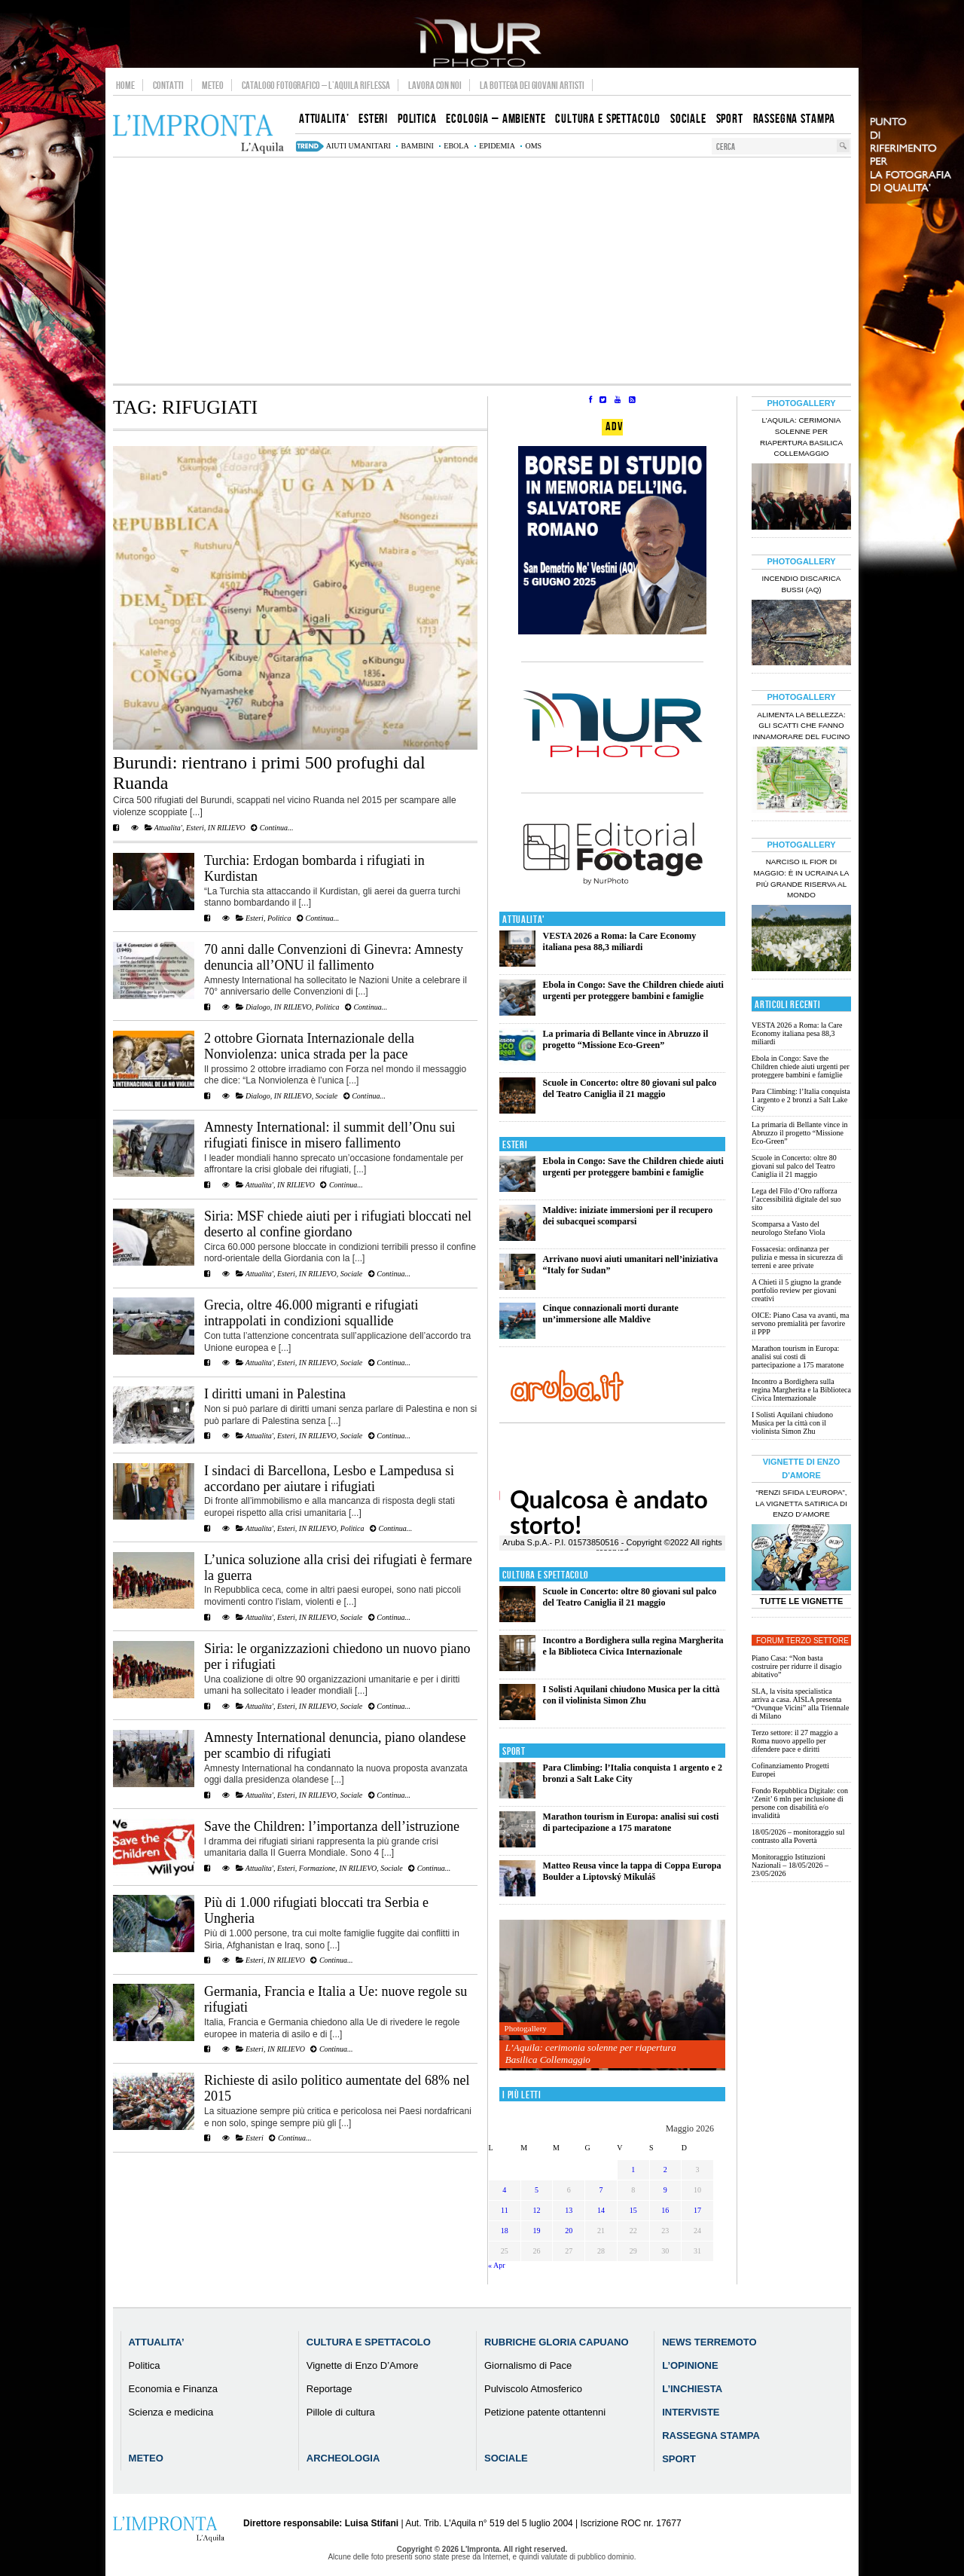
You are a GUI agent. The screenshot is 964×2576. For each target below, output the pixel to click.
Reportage (329, 2388)
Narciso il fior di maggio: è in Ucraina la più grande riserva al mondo (802, 878)
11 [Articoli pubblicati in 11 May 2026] (504, 2210)
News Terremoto (709, 2342)
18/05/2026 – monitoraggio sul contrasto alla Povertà (798, 1836)
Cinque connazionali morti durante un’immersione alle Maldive (611, 1314)
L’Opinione (690, 2365)
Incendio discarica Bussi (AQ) (801, 584)
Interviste (690, 2412)
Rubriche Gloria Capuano (556, 2342)
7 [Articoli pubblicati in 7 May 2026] (600, 2190)
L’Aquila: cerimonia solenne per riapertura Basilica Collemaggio (590, 2053)
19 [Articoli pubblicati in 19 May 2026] (537, 2230)
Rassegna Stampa (711, 2435)
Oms (533, 146)
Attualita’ (157, 2342)
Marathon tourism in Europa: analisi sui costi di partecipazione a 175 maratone (631, 1822)
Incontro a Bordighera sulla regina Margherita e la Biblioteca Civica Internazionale (633, 1646)
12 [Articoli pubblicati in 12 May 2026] (537, 2210)
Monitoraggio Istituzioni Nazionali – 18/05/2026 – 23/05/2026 (790, 1865)
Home (125, 85)
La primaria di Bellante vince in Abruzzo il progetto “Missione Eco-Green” (626, 1039)
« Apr (496, 2265)
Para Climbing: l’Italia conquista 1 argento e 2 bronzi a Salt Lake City (801, 1099)
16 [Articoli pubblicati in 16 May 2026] (665, 2210)
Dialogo (258, 1007)
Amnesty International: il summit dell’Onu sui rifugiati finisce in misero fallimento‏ (329, 1135)
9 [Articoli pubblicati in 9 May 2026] (665, 2190)
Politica (279, 918)
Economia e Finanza (173, 2388)
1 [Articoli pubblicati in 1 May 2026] (633, 2169)
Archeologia (343, 2458)
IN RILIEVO (227, 828)
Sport (514, 1751)
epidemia (497, 146)
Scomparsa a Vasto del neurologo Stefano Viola (788, 1228)
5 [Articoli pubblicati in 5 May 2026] (536, 2190)
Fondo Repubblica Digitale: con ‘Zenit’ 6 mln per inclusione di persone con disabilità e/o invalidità (800, 1803)
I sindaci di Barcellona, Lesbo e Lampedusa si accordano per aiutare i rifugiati (329, 1478)
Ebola (456, 146)
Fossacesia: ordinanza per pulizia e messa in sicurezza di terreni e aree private (797, 1257)
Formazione (317, 1868)
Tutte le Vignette (802, 1601)
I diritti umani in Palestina (275, 1393)
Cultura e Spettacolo (545, 1575)
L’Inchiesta (692, 2388)
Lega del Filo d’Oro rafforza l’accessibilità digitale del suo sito (796, 1199)
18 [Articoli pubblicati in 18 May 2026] (504, 2230)
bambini (417, 146)
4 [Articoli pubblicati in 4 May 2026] (504, 2190)
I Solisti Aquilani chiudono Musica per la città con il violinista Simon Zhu (631, 1695)
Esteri (195, 828)
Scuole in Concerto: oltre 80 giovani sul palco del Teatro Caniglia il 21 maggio (630, 1088)
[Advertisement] (482, 270)
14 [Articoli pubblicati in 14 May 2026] (601, 2210)
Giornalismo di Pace (528, 2365)
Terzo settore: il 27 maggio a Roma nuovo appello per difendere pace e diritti (795, 1740)
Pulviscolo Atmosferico (533, 2388)
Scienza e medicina (171, 2412)
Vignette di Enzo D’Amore (363, 2365)
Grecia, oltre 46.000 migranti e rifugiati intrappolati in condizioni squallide (311, 1312)
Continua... (272, 828)
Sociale (326, 1096)
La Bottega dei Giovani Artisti (532, 85)
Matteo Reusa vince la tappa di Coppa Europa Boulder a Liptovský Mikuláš (632, 1871)
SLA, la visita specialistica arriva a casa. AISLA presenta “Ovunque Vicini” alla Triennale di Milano (800, 1703)
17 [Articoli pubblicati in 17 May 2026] (697, 2210)
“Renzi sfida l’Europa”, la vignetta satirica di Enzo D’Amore (801, 1503)
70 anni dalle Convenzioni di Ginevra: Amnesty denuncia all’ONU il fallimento (333, 957)
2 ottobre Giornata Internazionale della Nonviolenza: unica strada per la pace (309, 1046)
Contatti (168, 85)
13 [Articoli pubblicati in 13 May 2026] (568, 2210)
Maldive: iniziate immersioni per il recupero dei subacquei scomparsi (628, 1216)
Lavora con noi (435, 85)
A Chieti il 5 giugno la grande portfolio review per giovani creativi (796, 1290)
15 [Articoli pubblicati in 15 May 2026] (633, 2210)
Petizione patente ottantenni (545, 2412)
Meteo (213, 85)
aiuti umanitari (358, 146)
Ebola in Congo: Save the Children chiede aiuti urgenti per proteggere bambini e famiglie (633, 990)
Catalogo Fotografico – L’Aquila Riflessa (316, 85)
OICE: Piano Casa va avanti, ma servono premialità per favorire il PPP (800, 1323)
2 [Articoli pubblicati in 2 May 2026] (665, 2169)
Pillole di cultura (341, 2412)
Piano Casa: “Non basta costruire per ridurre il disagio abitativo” (796, 1666)
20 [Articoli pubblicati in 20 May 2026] (568, 2230)
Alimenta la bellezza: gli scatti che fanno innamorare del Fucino (801, 725)
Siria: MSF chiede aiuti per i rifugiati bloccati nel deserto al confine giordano (337, 1224)
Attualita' (168, 828)
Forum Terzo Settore (802, 1640)
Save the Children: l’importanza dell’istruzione (331, 1826)
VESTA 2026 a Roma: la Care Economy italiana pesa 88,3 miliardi (620, 941)
